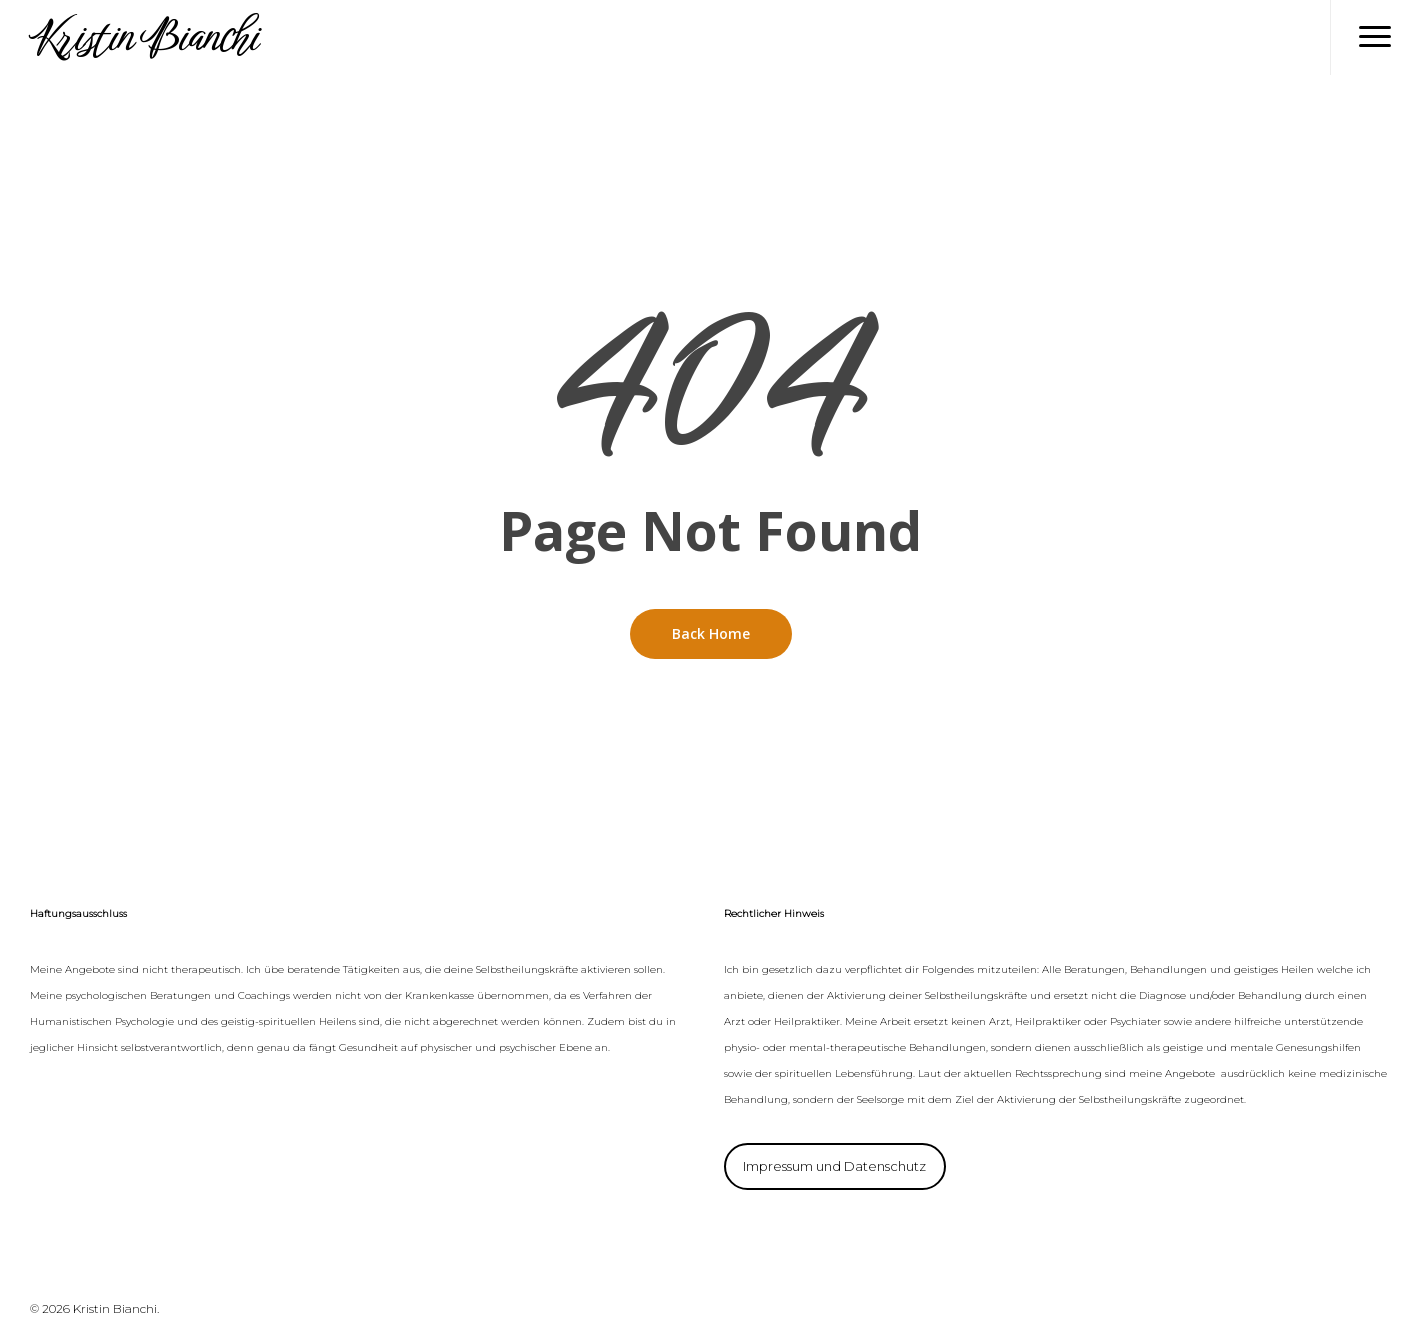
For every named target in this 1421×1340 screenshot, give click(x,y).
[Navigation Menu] (1375, 37)
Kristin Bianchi (143, 37)
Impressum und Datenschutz (834, 1166)
